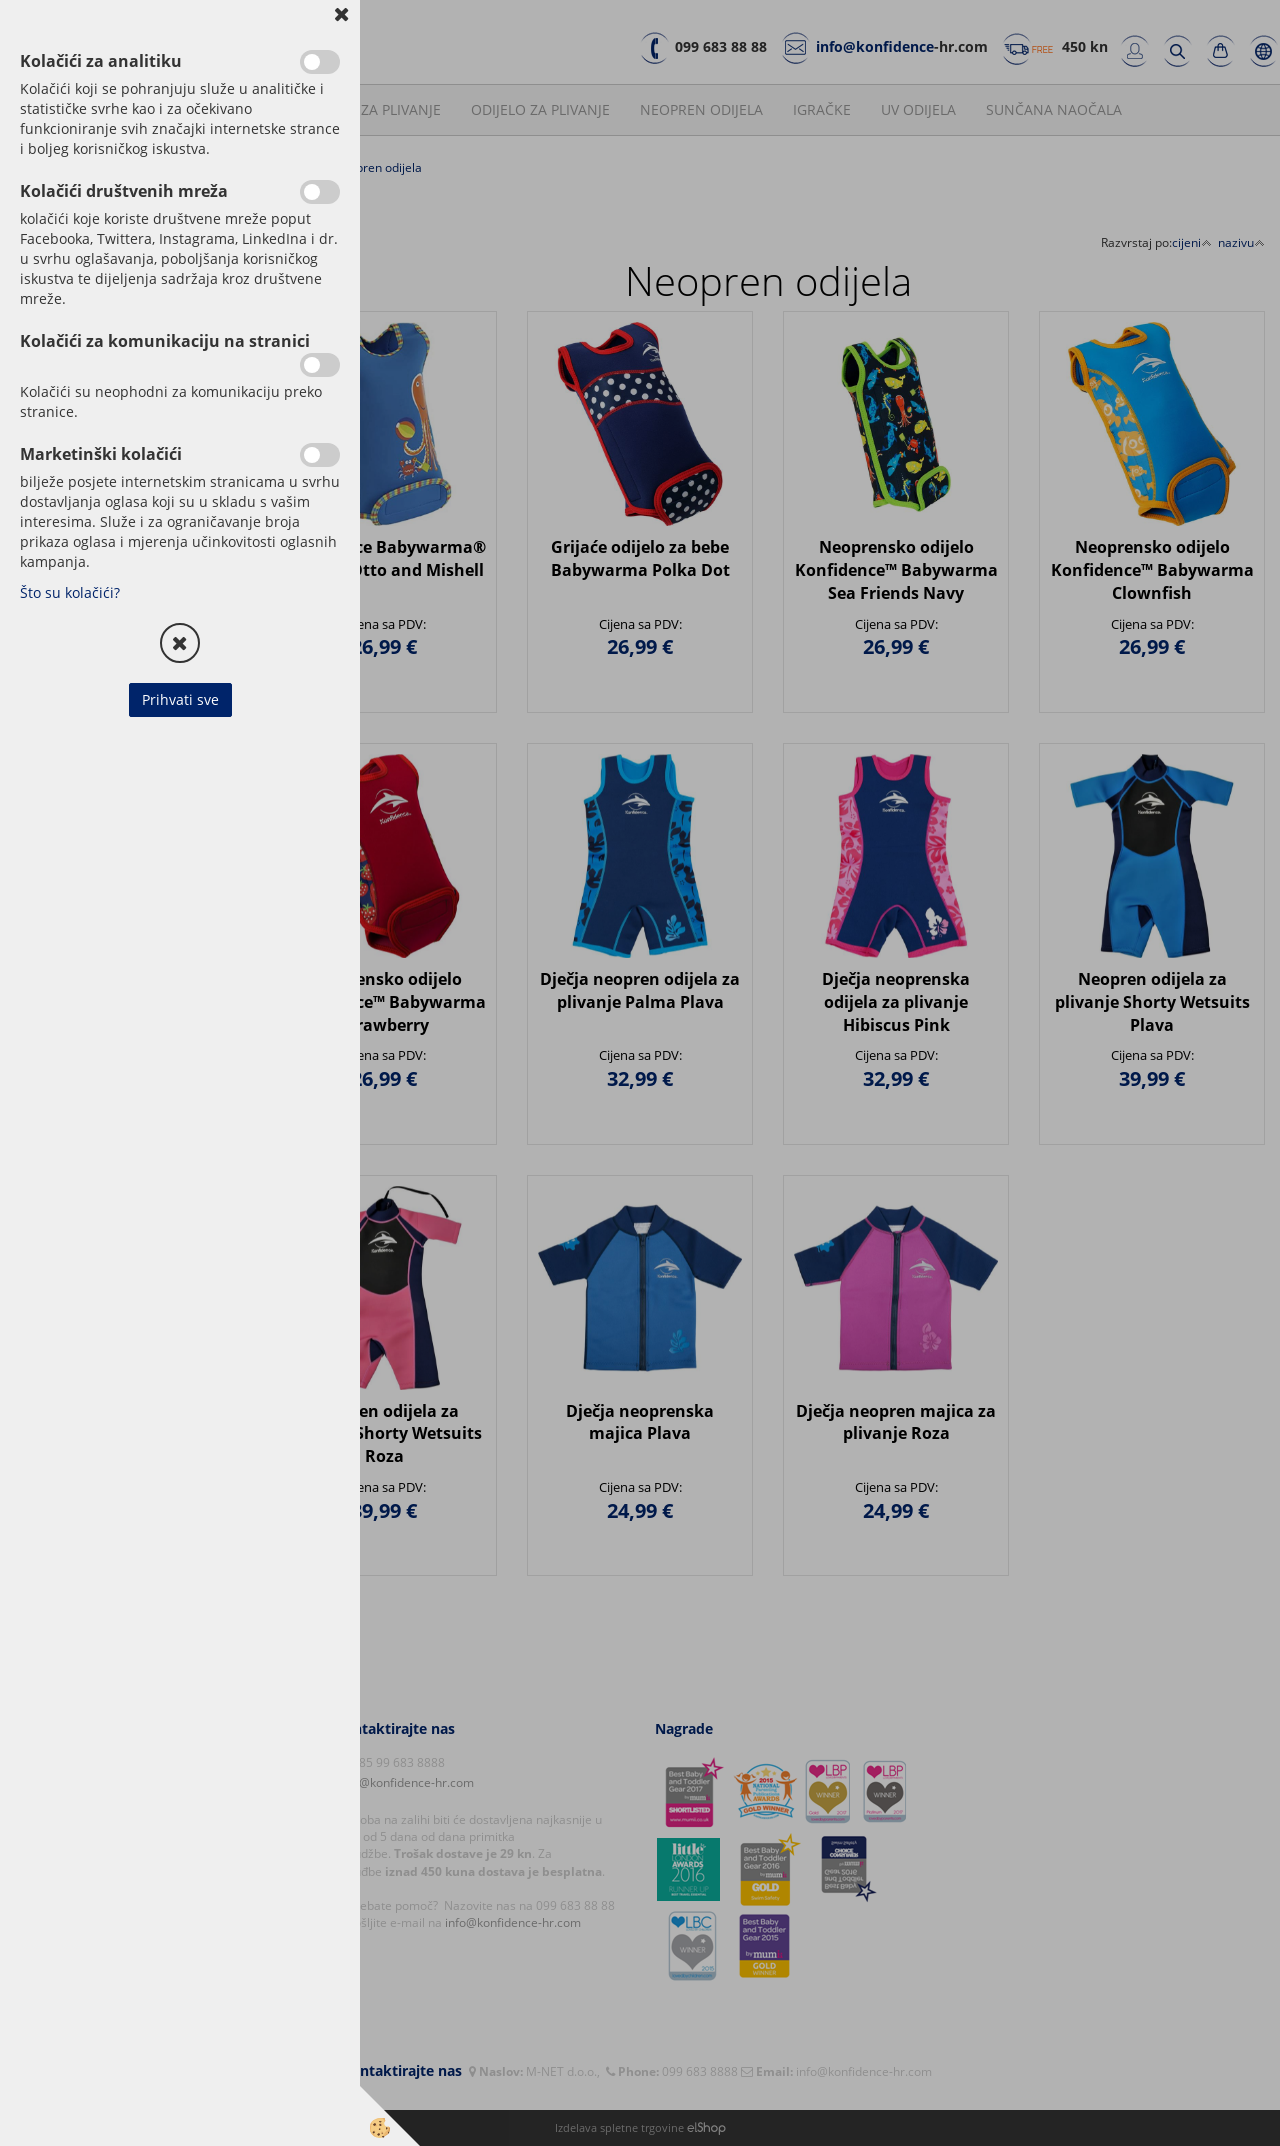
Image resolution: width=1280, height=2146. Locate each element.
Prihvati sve (180, 699)
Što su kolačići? (70, 592)
